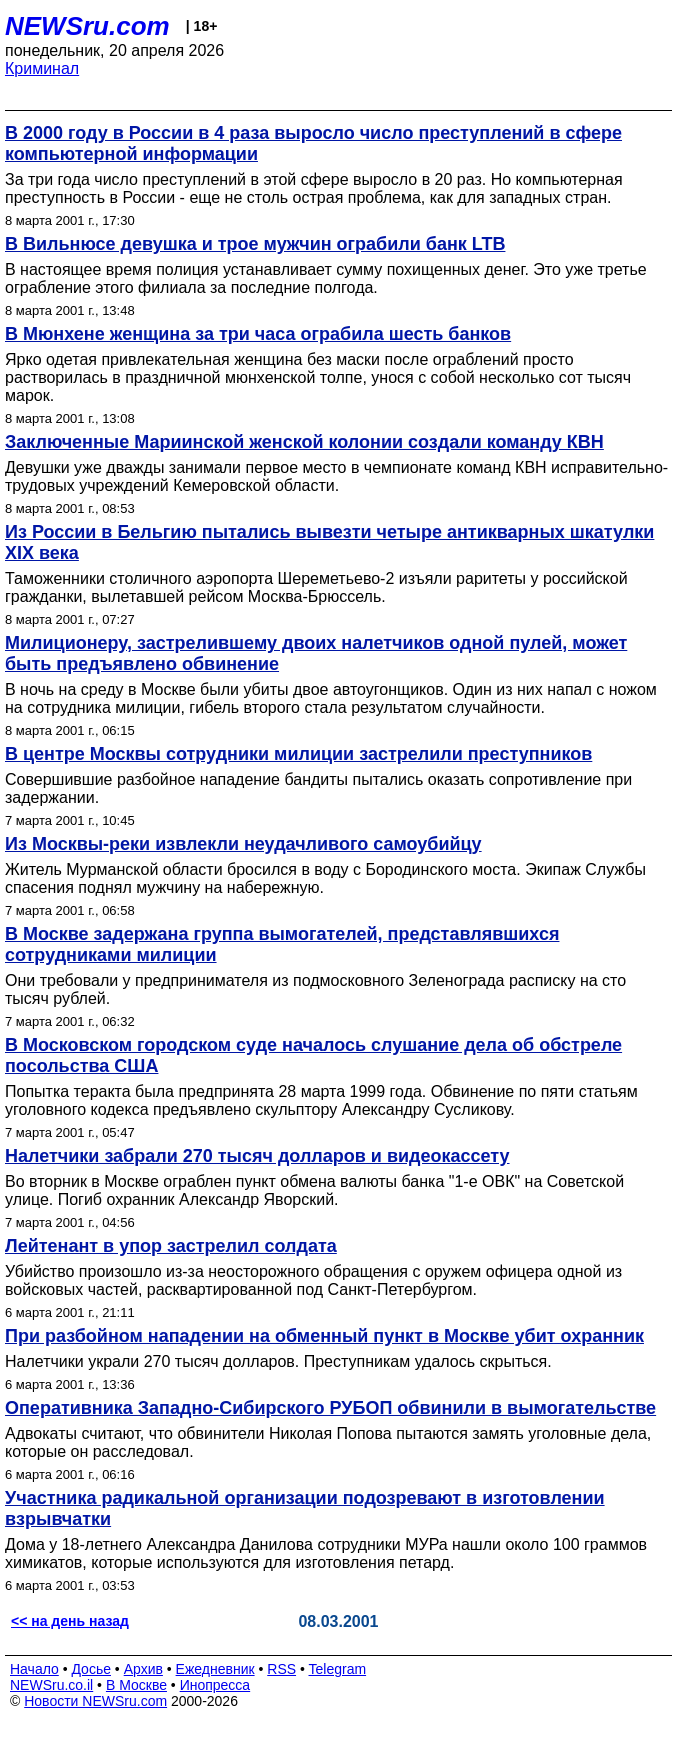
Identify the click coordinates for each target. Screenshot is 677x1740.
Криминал (42, 68)
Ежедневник (215, 1669)
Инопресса (215, 1685)
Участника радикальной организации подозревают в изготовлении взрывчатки (305, 1508)
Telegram (338, 1669)
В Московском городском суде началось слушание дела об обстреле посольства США (313, 1055)
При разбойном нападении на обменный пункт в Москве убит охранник (324, 1336)
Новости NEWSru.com (95, 1701)
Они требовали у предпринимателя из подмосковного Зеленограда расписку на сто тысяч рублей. (315, 989)
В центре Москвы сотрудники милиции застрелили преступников (298, 754)
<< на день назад (70, 1621)
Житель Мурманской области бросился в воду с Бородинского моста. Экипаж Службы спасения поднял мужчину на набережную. (325, 878)
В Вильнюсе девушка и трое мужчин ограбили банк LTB (255, 244)
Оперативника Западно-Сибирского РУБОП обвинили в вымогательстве (330, 1408)
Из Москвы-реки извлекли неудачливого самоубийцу (243, 844)
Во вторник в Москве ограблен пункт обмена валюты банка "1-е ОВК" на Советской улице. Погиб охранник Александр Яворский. (314, 1190)
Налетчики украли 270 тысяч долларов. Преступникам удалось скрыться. (278, 1361)
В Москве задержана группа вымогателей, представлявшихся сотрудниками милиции (282, 944)
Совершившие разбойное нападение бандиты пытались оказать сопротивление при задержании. (318, 788)
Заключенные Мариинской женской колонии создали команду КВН (304, 442)
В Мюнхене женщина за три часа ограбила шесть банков (258, 334)
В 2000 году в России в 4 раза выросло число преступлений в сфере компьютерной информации (313, 143)
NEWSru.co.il (51, 1685)
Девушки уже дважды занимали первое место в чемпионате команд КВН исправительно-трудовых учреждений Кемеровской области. (336, 476)
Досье (91, 1669)
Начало (34, 1669)
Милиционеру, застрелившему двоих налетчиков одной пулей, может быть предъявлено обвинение (316, 653)
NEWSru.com (87, 26)
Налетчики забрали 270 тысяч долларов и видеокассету (257, 1156)
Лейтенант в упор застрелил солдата (171, 1246)
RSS (281, 1669)
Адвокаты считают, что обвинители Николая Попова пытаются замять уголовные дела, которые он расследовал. (328, 1442)
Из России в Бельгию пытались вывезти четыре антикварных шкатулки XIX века (329, 542)
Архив (143, 1669)
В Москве (136, 1685)
